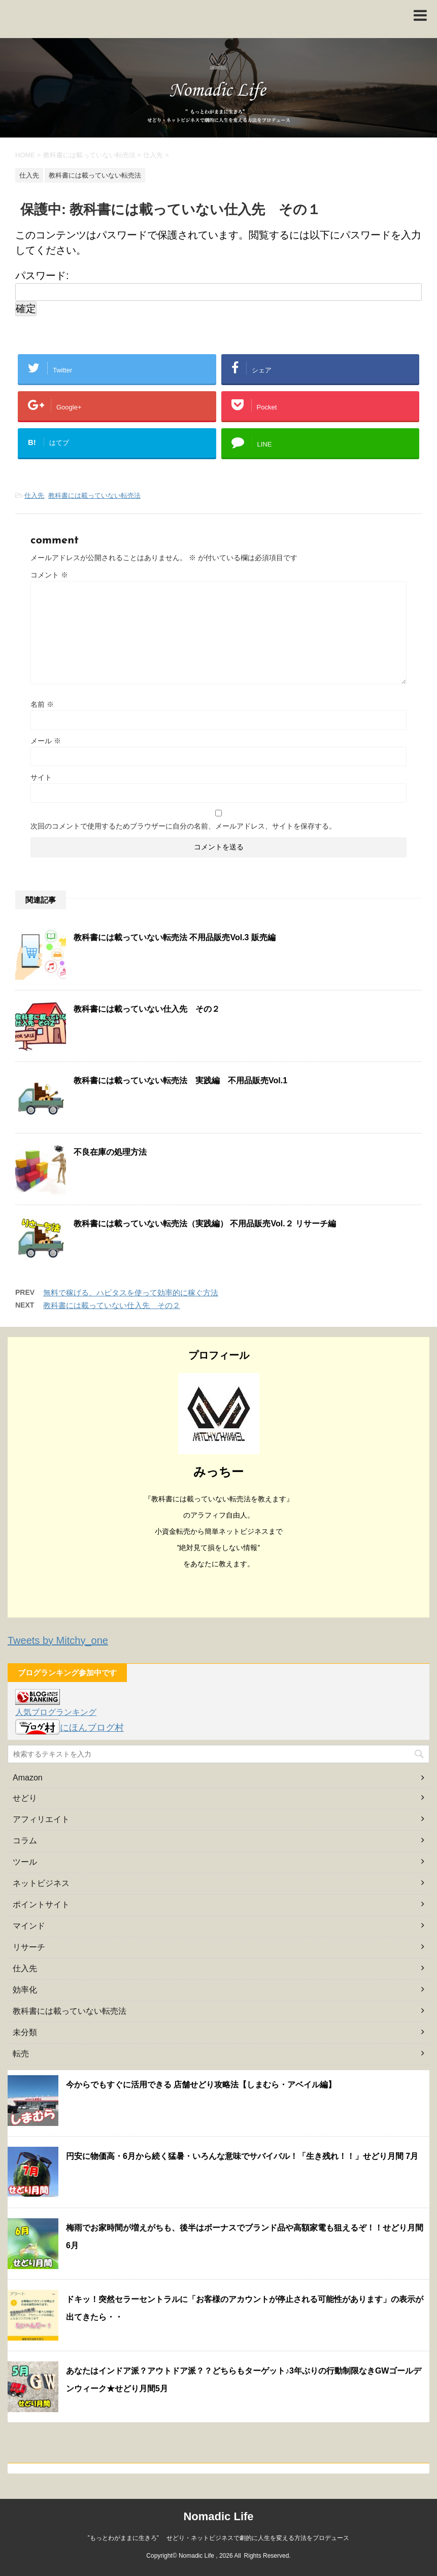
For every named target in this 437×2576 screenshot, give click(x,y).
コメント (49, 575)
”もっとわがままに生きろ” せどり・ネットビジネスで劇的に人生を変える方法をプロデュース (218, 2537)
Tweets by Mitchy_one (58, 1640)
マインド (29, 1925)
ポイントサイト (41, 1904)
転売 (21, 2053)
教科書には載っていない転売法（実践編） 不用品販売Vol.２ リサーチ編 (205, 1223)
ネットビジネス (41, 1883)
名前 (42, 704)
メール (45, 741)
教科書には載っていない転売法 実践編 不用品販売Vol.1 (180, 1080)
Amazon (28, 1777)
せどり (25, 1798)
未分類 (25, 2032)
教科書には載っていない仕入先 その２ (147, 1009)
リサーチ (29, 1947)
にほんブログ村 (69, 1728)
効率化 (25, 1989)
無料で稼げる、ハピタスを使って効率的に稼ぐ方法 (130, 1292)
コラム (25, 1840)
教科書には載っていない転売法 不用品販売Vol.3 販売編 (175, 937)
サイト (41, 777)
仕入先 (34, 495)
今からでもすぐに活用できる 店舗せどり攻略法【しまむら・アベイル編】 (201, 2084)
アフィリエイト (41, 1819)
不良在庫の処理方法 (110, 1152)
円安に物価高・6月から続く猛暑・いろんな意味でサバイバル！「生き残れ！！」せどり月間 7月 (242, 2156)
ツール (25, 1862)
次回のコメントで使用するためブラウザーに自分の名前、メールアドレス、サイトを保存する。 (183, 826)
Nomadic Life (218, 2516)
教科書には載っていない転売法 (94, 495)
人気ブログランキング (55, 1711)
